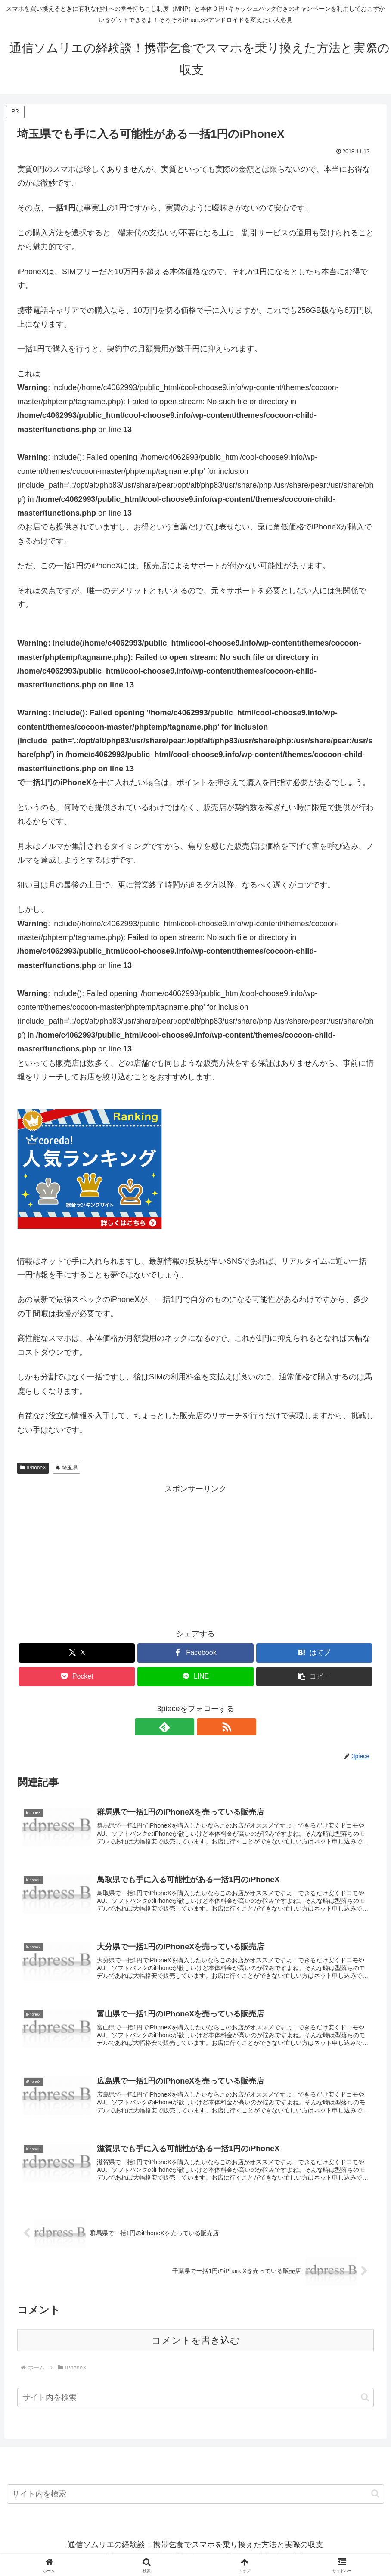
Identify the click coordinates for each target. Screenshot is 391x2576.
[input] (195, 2404)
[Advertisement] (195, 1556)
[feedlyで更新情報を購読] (185, 1726)
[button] (364, 2404)
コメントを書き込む (196, 2346)
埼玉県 (67, 1468)
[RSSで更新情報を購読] (205, 1726)
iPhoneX (33, 1468)
